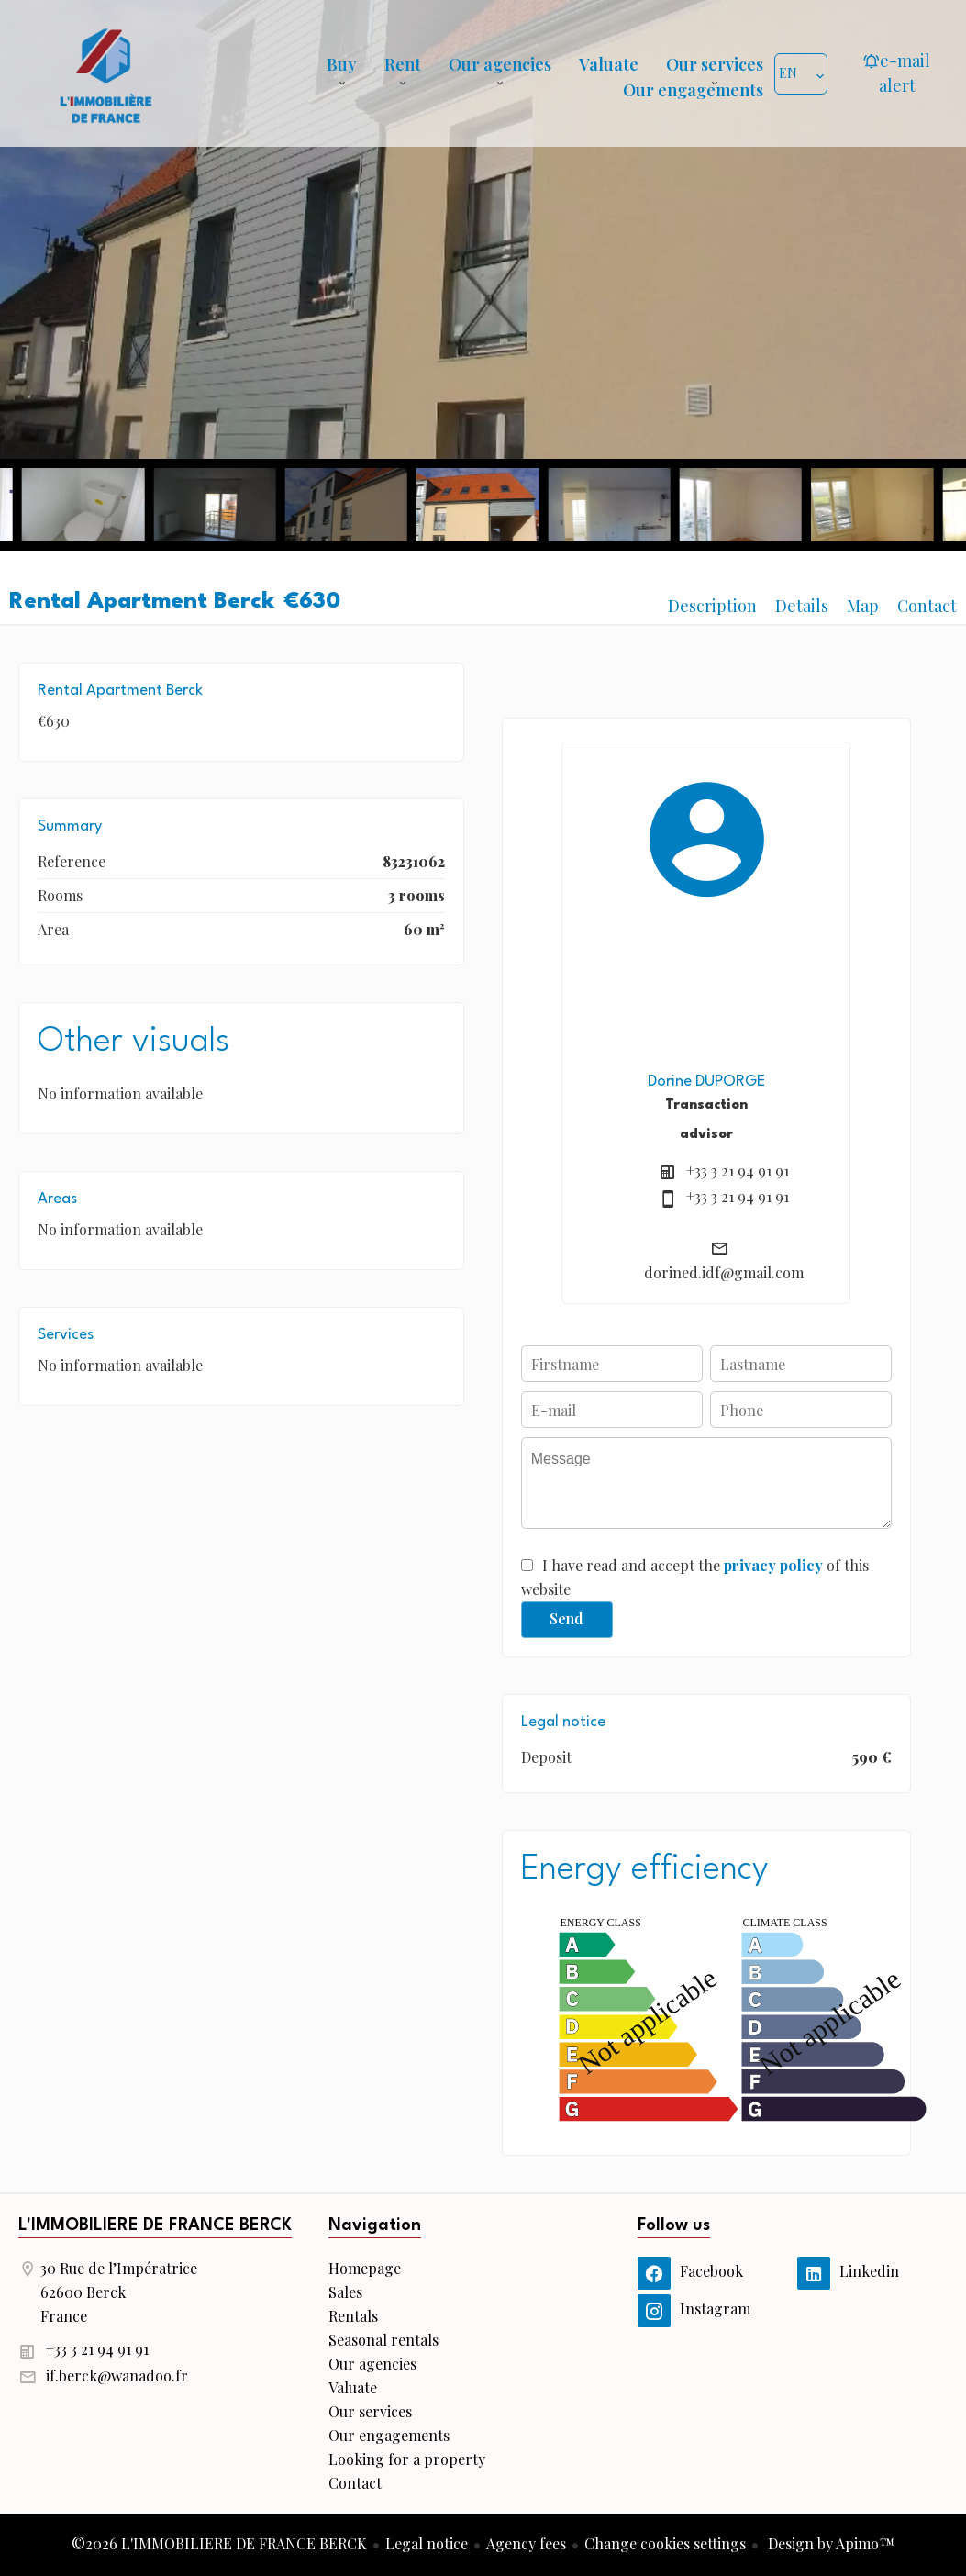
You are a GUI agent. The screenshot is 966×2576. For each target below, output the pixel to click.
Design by (829, 2543)
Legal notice (426, 2543)
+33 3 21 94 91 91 (737, 1170)
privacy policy (773, 1565)
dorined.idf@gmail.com (724, 1272)
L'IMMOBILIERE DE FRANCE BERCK (155, 2225)
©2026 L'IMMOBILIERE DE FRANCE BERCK (219, 2543)
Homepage (105, 73)
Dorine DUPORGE (706, 1081)
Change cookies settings (665, 2543)
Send (566, 1618)
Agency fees (526, 2543)
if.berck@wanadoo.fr (117, 2375)
